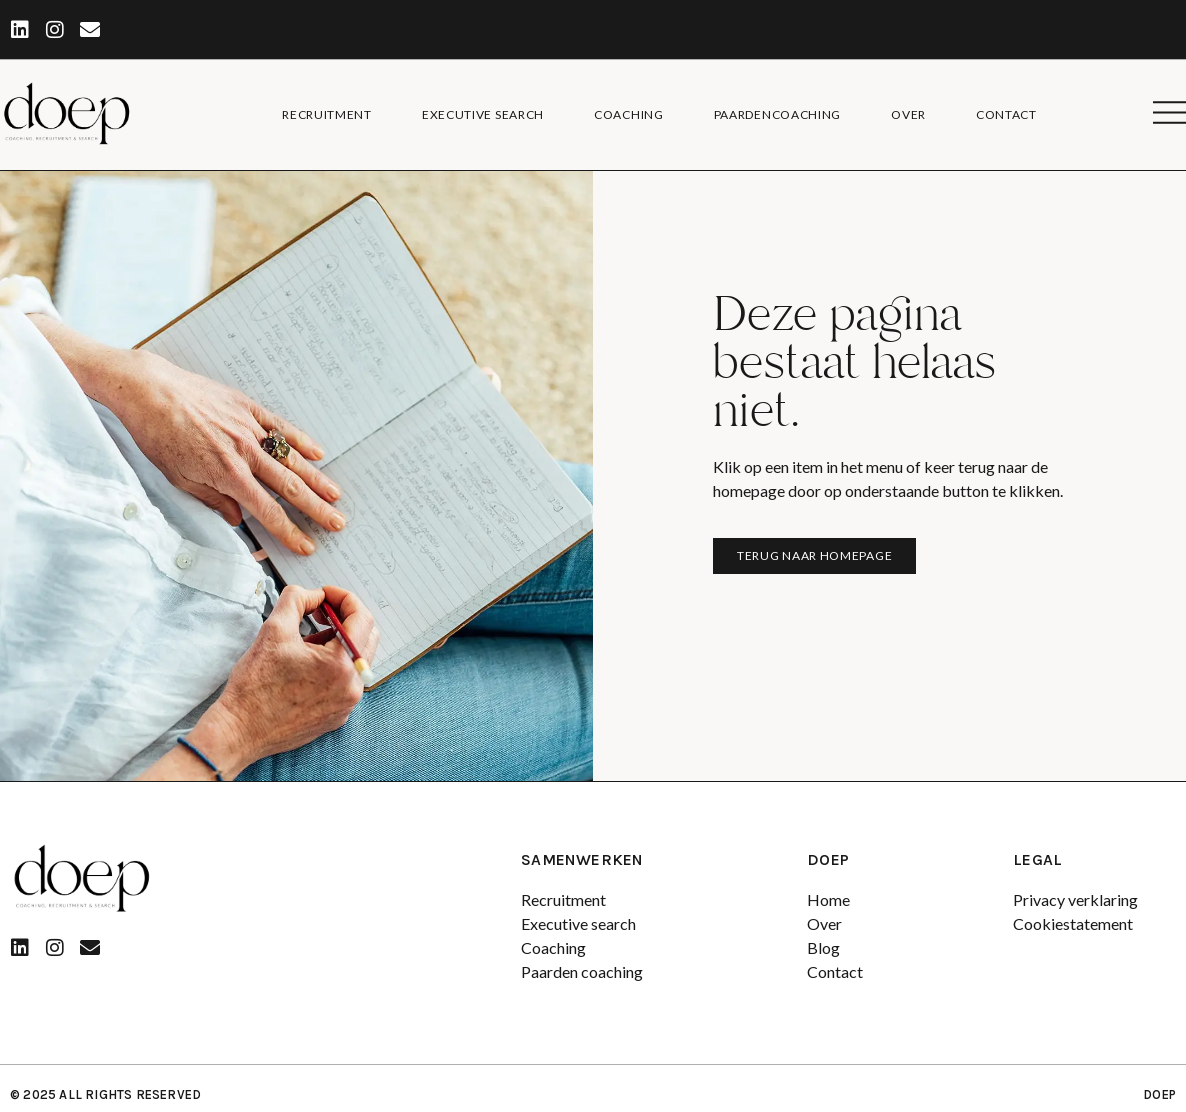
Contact (1006, 114)
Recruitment (327, 114)
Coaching (629, 114)
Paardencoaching (778, 114)
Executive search (483, 114)
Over (908, 114)
